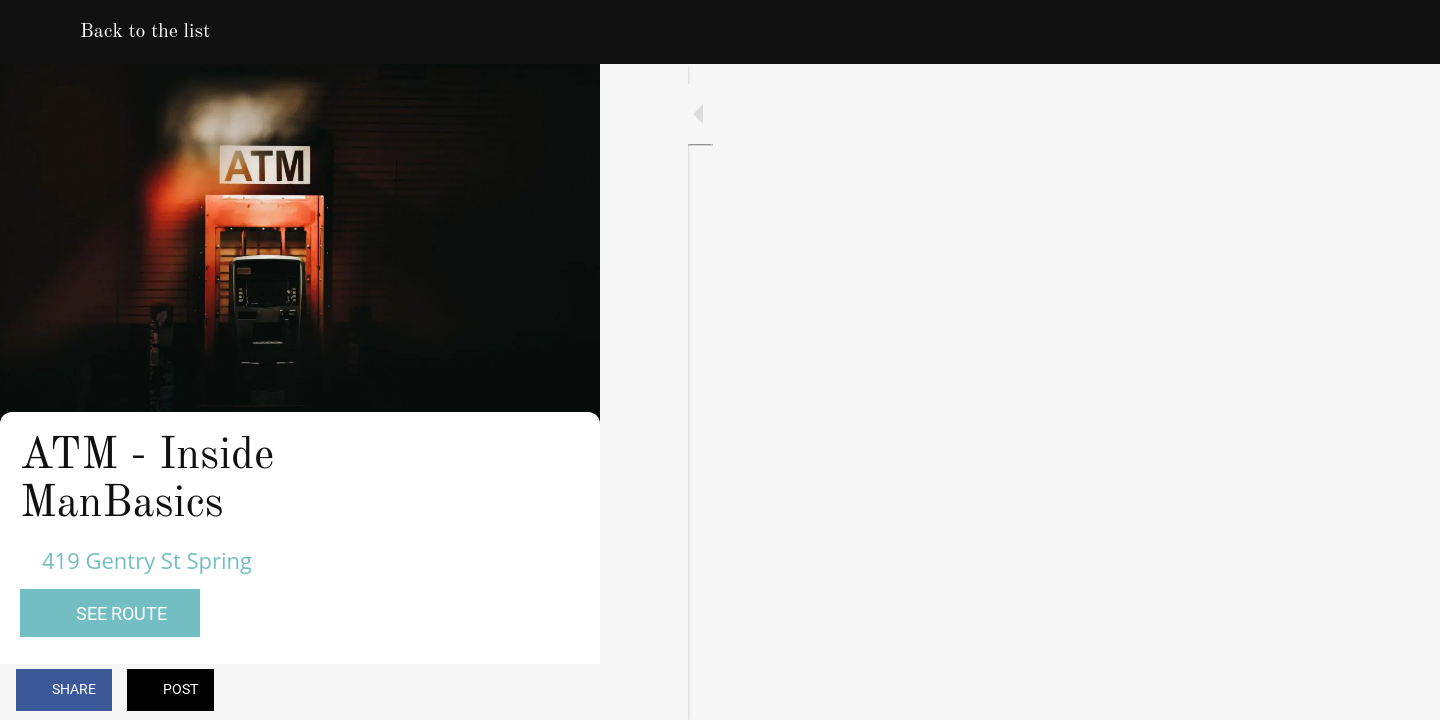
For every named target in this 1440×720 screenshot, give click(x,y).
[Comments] (560, 692)
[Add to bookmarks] (512, 692)
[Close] (40, 32)
